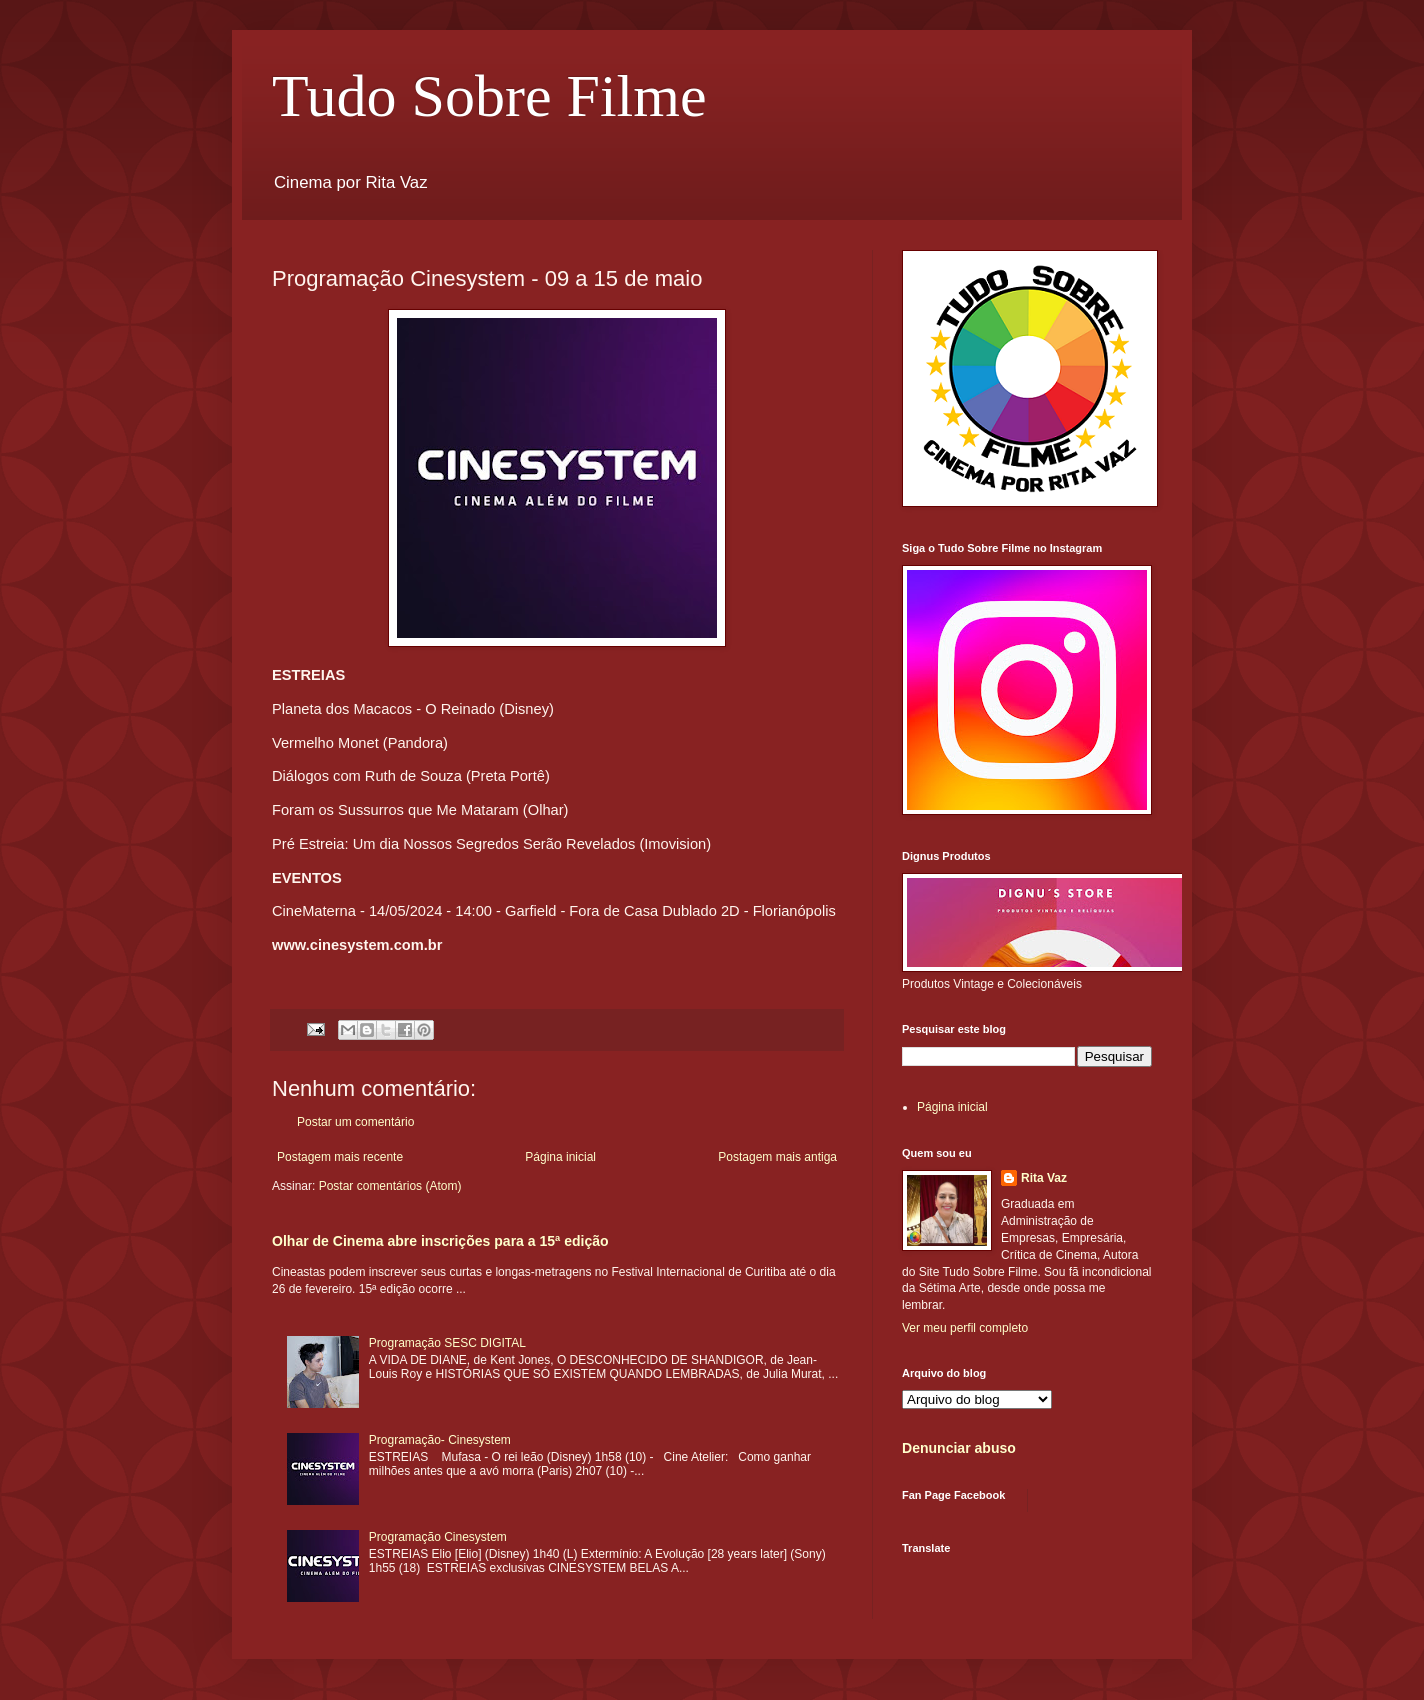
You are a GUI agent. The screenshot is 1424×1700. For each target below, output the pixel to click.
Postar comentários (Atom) (390, 1186)
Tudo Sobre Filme (489, 96)
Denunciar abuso (959, 1448)
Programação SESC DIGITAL (447, 1343)
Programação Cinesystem (438, 1537)
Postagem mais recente (340, 1157)
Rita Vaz (1044, 1178)
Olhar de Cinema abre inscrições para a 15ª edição (440, 1241)
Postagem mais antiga (777, 1157)
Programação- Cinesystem (440, 1440)
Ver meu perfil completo (965, 1328)
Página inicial (560, 1157)
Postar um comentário (355, 1122)
